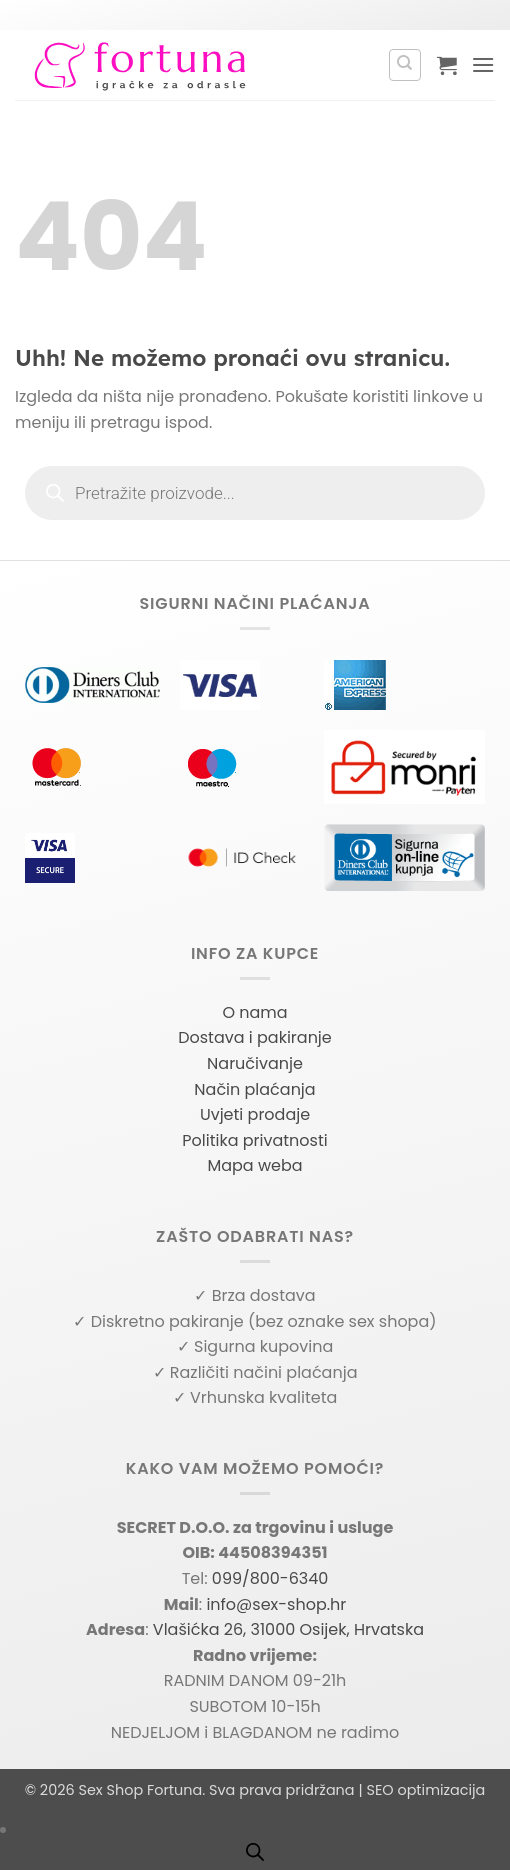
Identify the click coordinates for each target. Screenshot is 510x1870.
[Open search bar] (255, 1852)
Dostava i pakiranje (255, 1037)
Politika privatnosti (254, 1140)
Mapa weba (254, 1165)
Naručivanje (255, 1063)
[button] (447, 65)
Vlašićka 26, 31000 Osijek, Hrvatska (288, 1629)
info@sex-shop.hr (276, 1604)
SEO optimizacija (425, 1790)
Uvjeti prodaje (255, 1114)
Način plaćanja (254, 1089)
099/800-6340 (270, 1578)
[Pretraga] (405, 65)
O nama (254, 1012)
